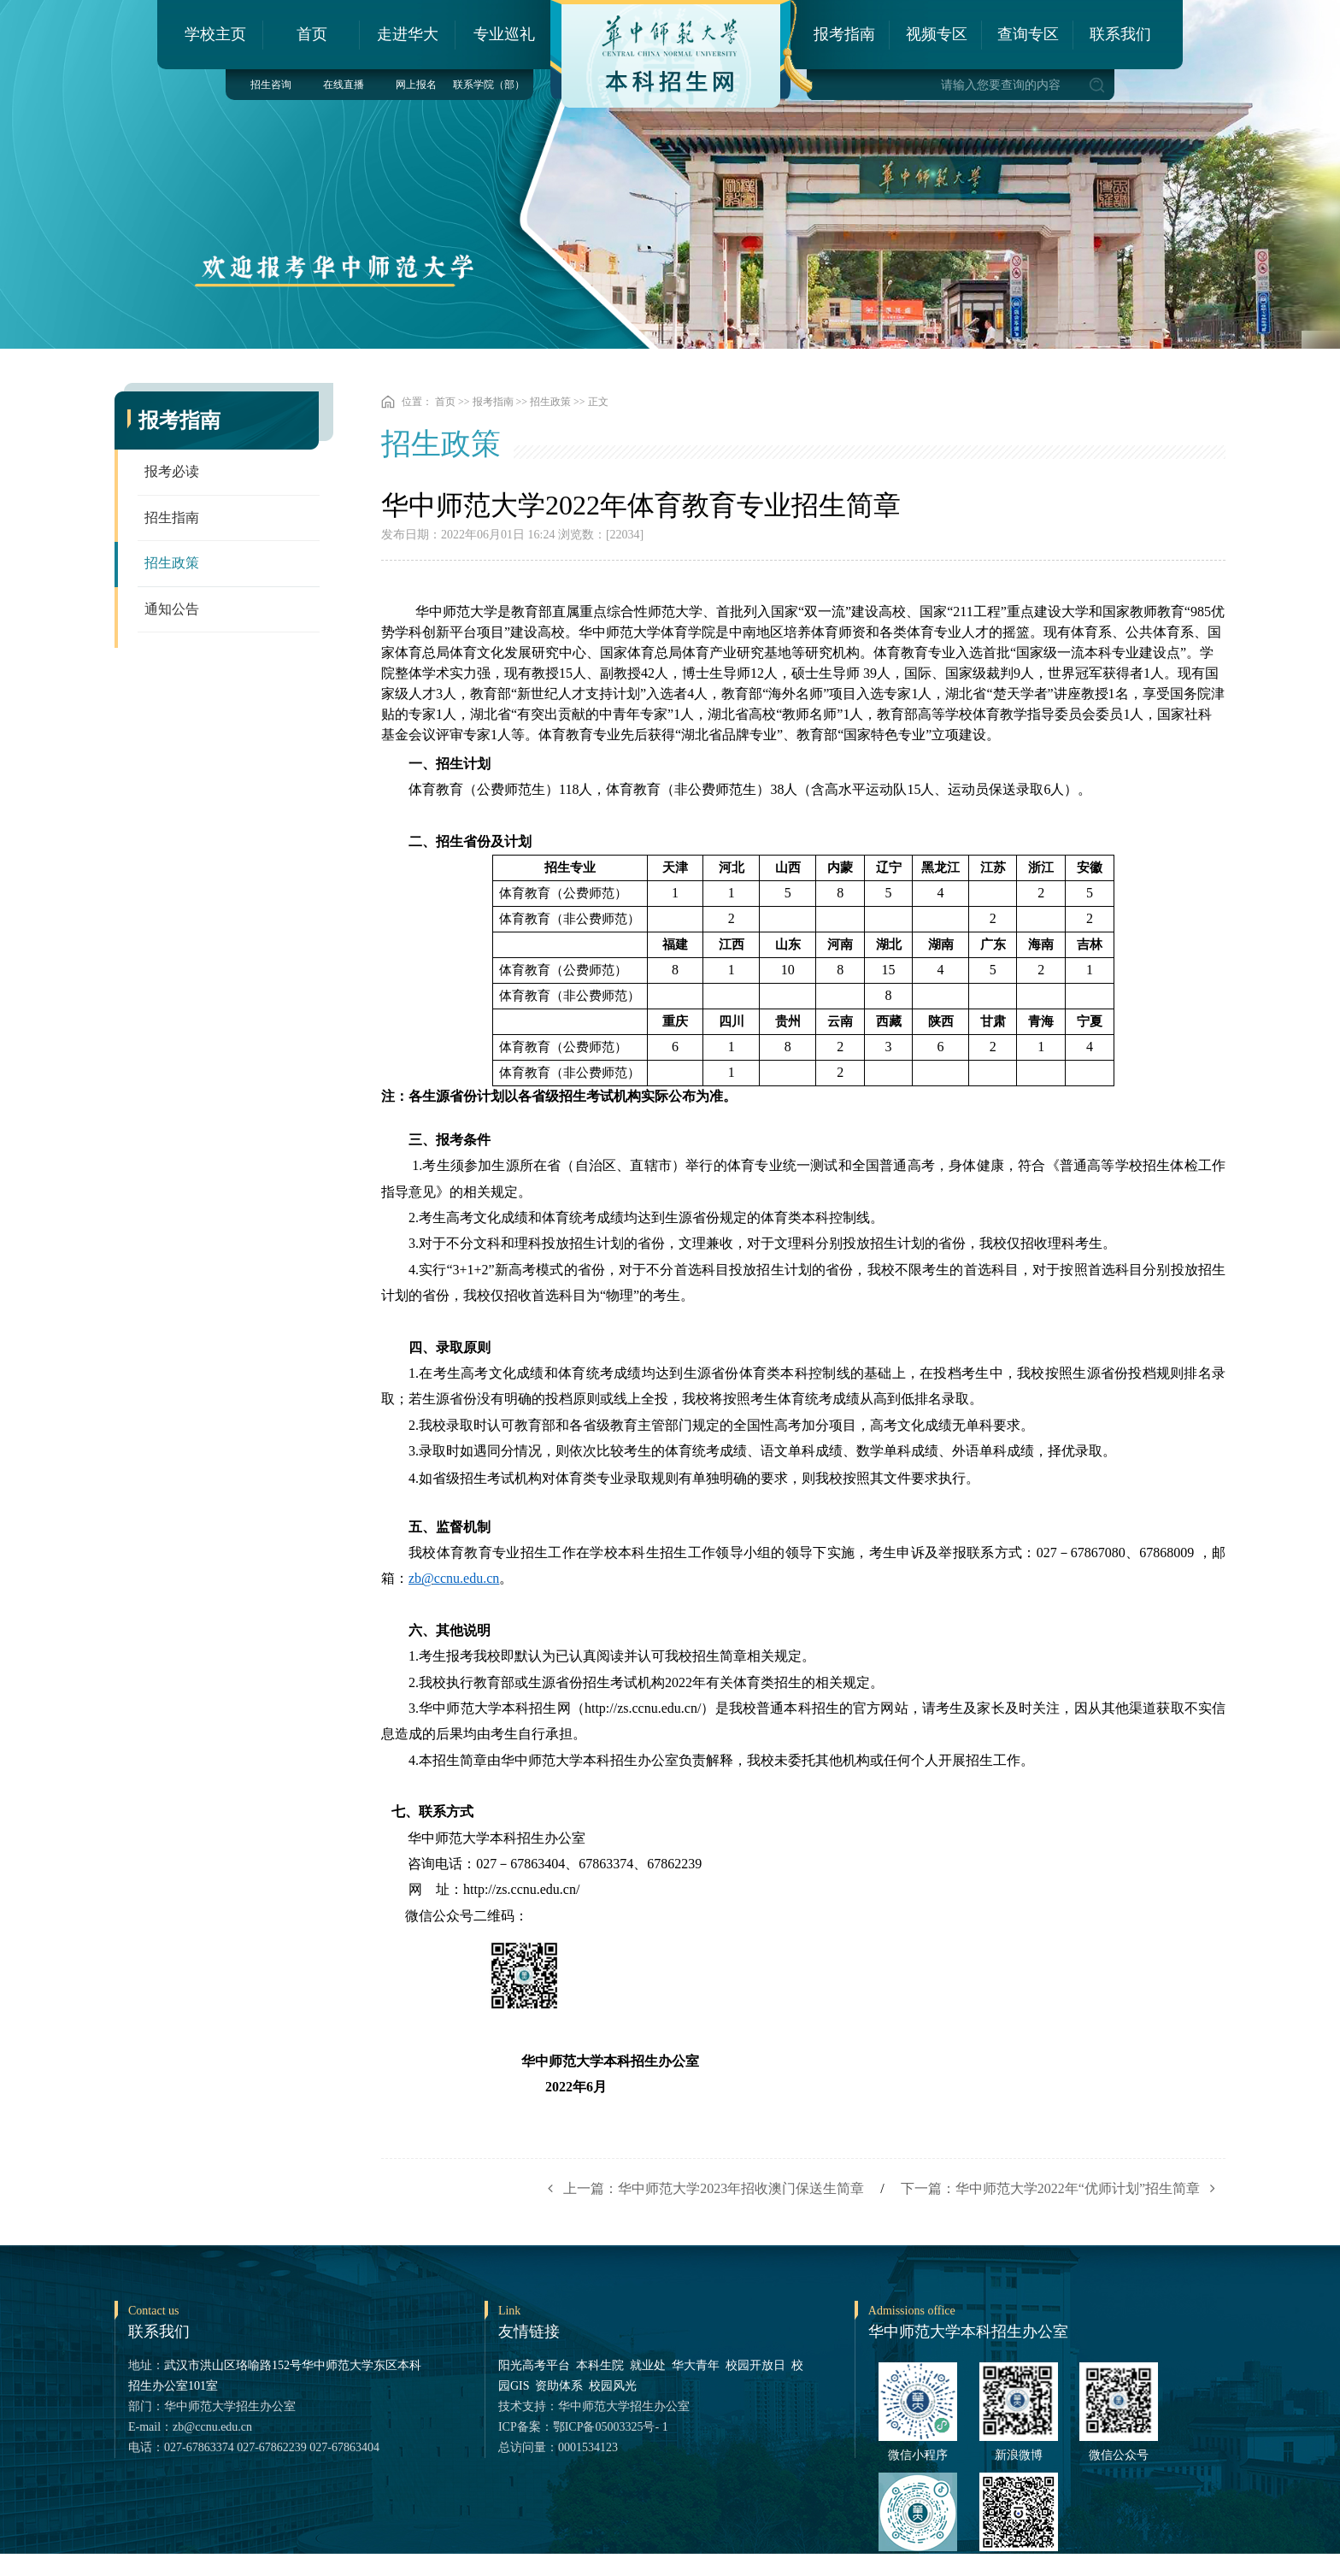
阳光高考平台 (534, 2365)
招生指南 (171, 518)
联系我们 (1120, 34)
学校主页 (215, 34)
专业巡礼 (504, 34)
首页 (312, 34)
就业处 (648, 2365)
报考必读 (171, 472)
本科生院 (600, 2365)
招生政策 (171, 564)
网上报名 (416, 85)
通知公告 (171, 610)
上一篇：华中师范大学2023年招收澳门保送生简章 (701, 2188)
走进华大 (407, 34)
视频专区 (936, 34)
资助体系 (559, 2385)
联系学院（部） (489, 85)
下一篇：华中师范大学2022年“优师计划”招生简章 (1063, 2188)
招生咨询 (270, 85)
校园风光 (613, 2385)
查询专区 (1028, 34)
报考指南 (844, 34)
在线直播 (343, 85)
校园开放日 (755, 2365)
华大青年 (696, 2365)
